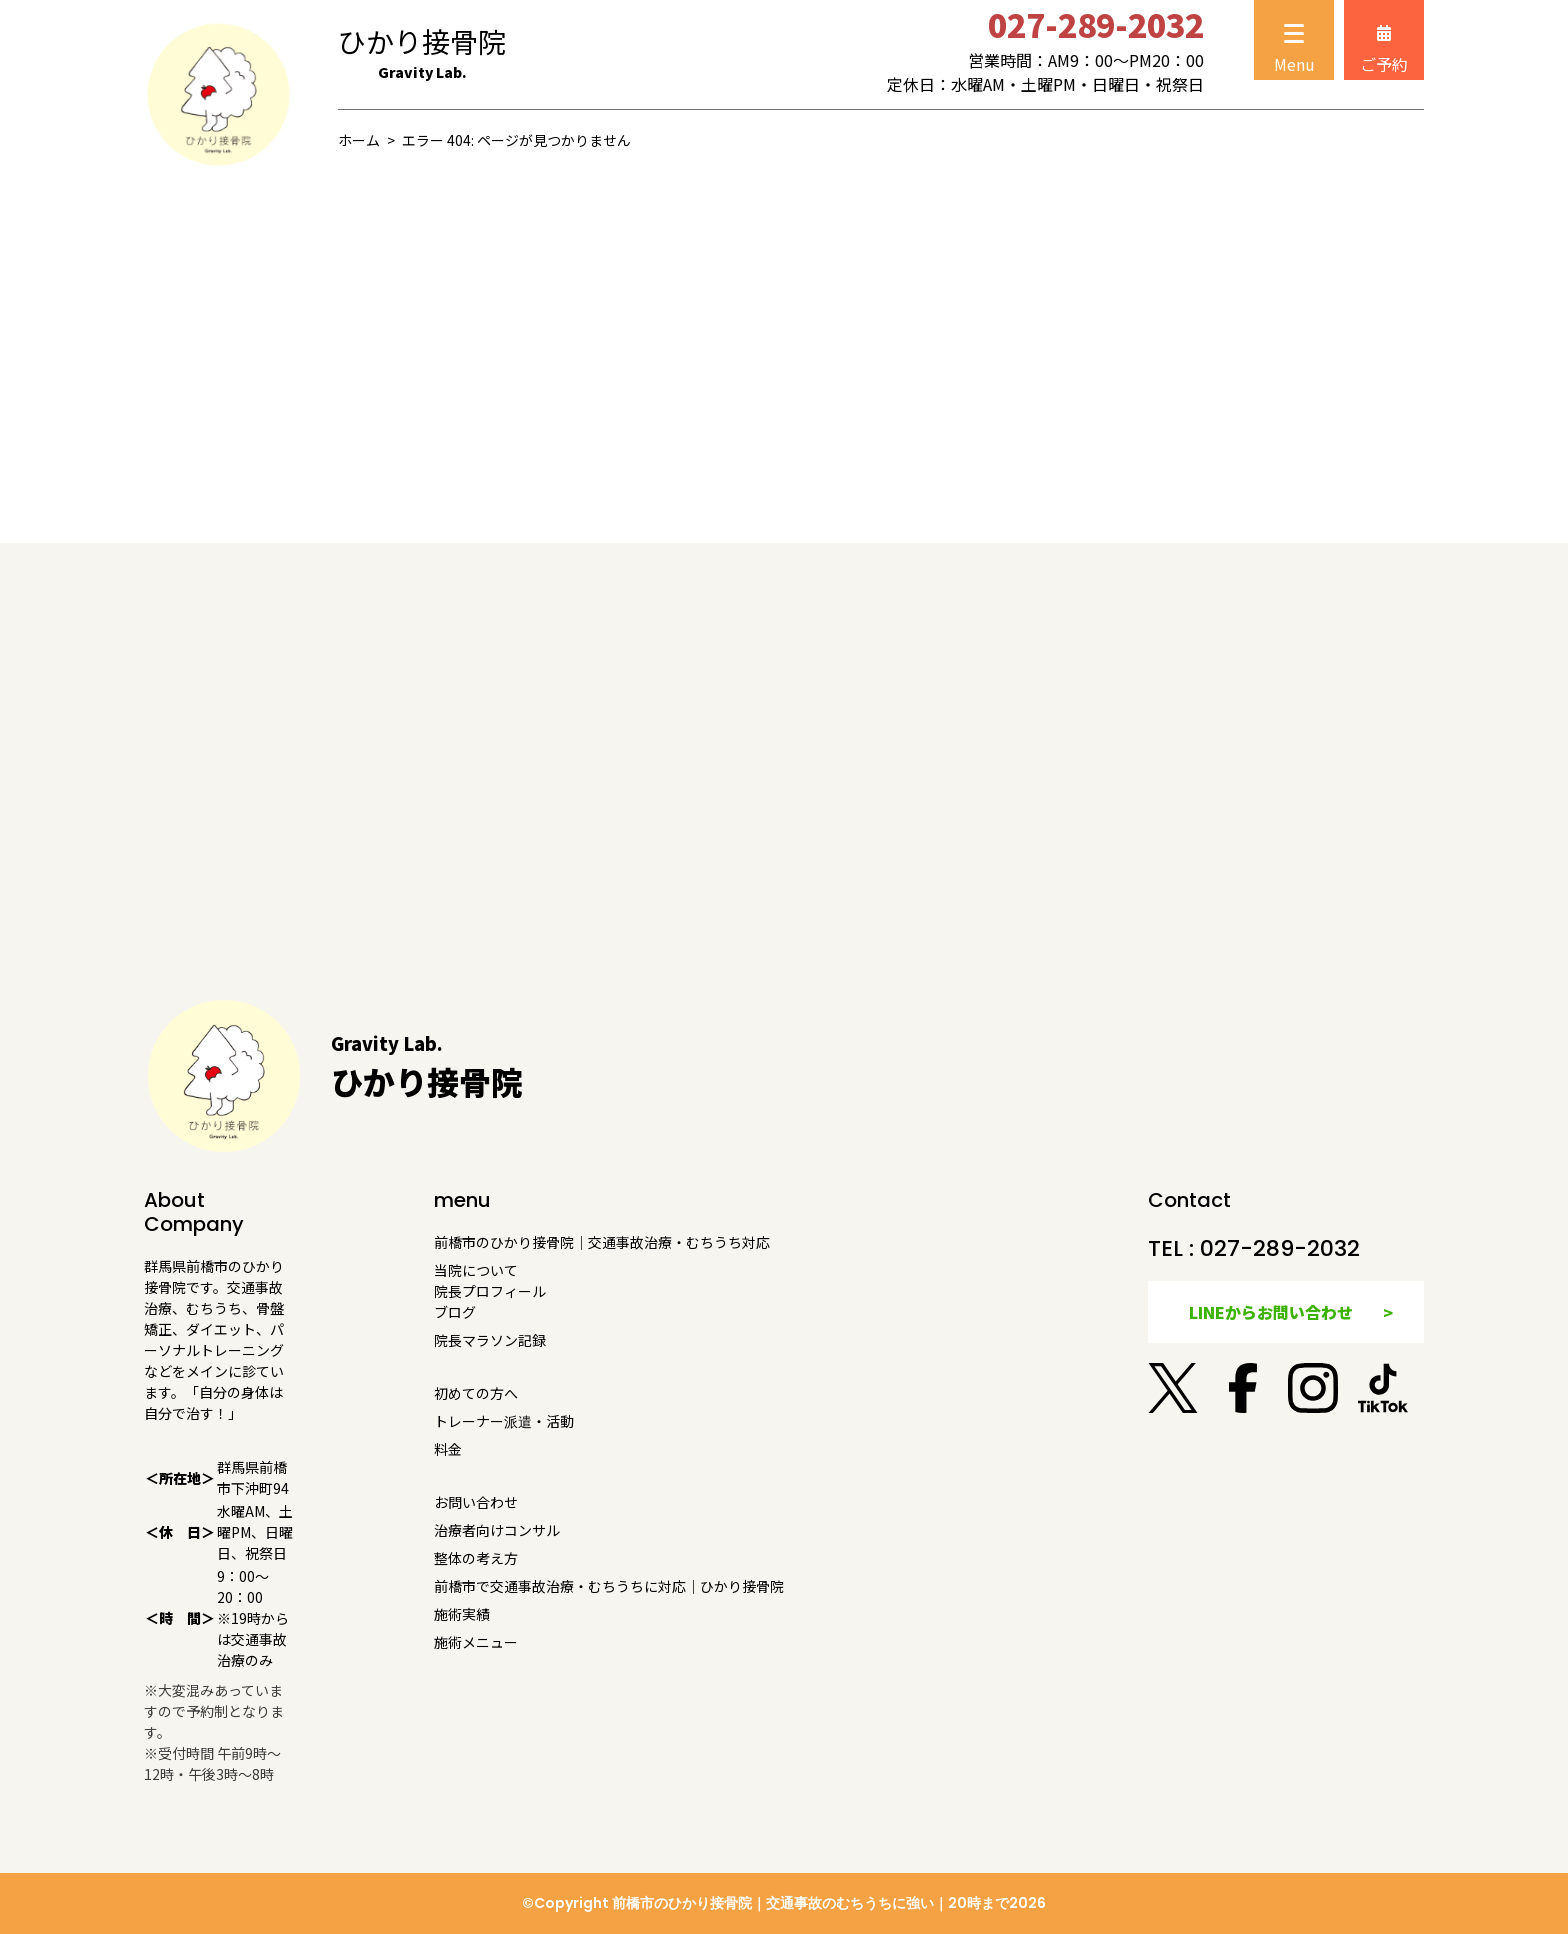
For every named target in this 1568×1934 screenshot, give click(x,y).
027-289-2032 (1280, 1248)
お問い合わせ (476, 1502)
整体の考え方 (476, 1558)
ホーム (359, 140)
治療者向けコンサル (497, 1530)
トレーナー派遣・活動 (504, 1421)
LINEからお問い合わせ (1271, 1312)
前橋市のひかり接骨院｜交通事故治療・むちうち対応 (602, 1242)
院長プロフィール (490, 1291)
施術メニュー (476, 1642)
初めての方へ (476, 1393)
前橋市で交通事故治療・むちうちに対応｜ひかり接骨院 (609, 1586)
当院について (476, 1270)
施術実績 (462, 1614)
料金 (448, 1449)
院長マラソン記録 (490, 1340)
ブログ (455, 1312)
